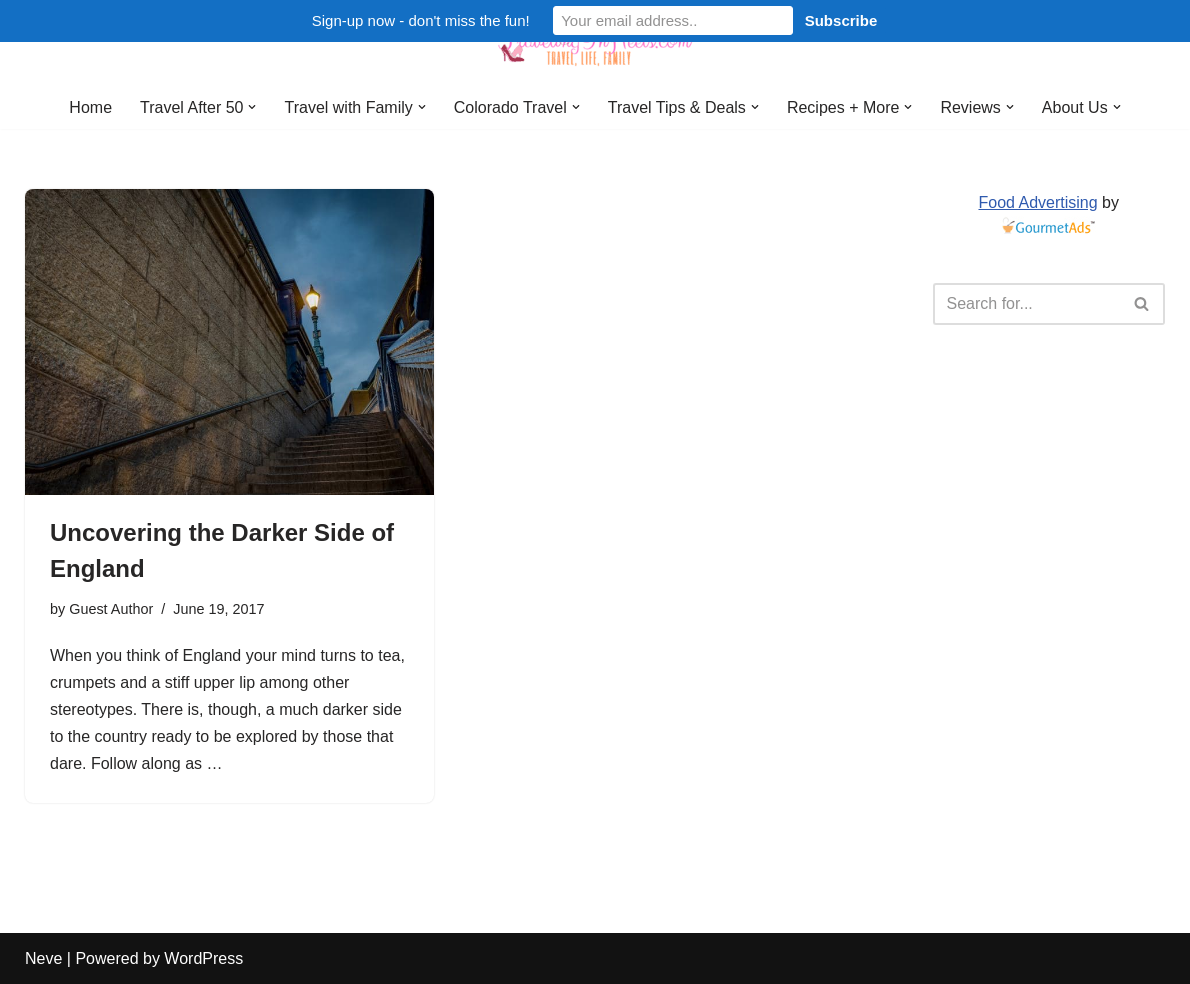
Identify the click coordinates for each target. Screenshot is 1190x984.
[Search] (1027, 304)
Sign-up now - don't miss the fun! (421, 20)
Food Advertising (1037, 202)
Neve (43, 958)
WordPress (203, 958)
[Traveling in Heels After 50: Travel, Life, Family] (595, 43)
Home (90, 107)
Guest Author (111, 609)
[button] (252, 107)
